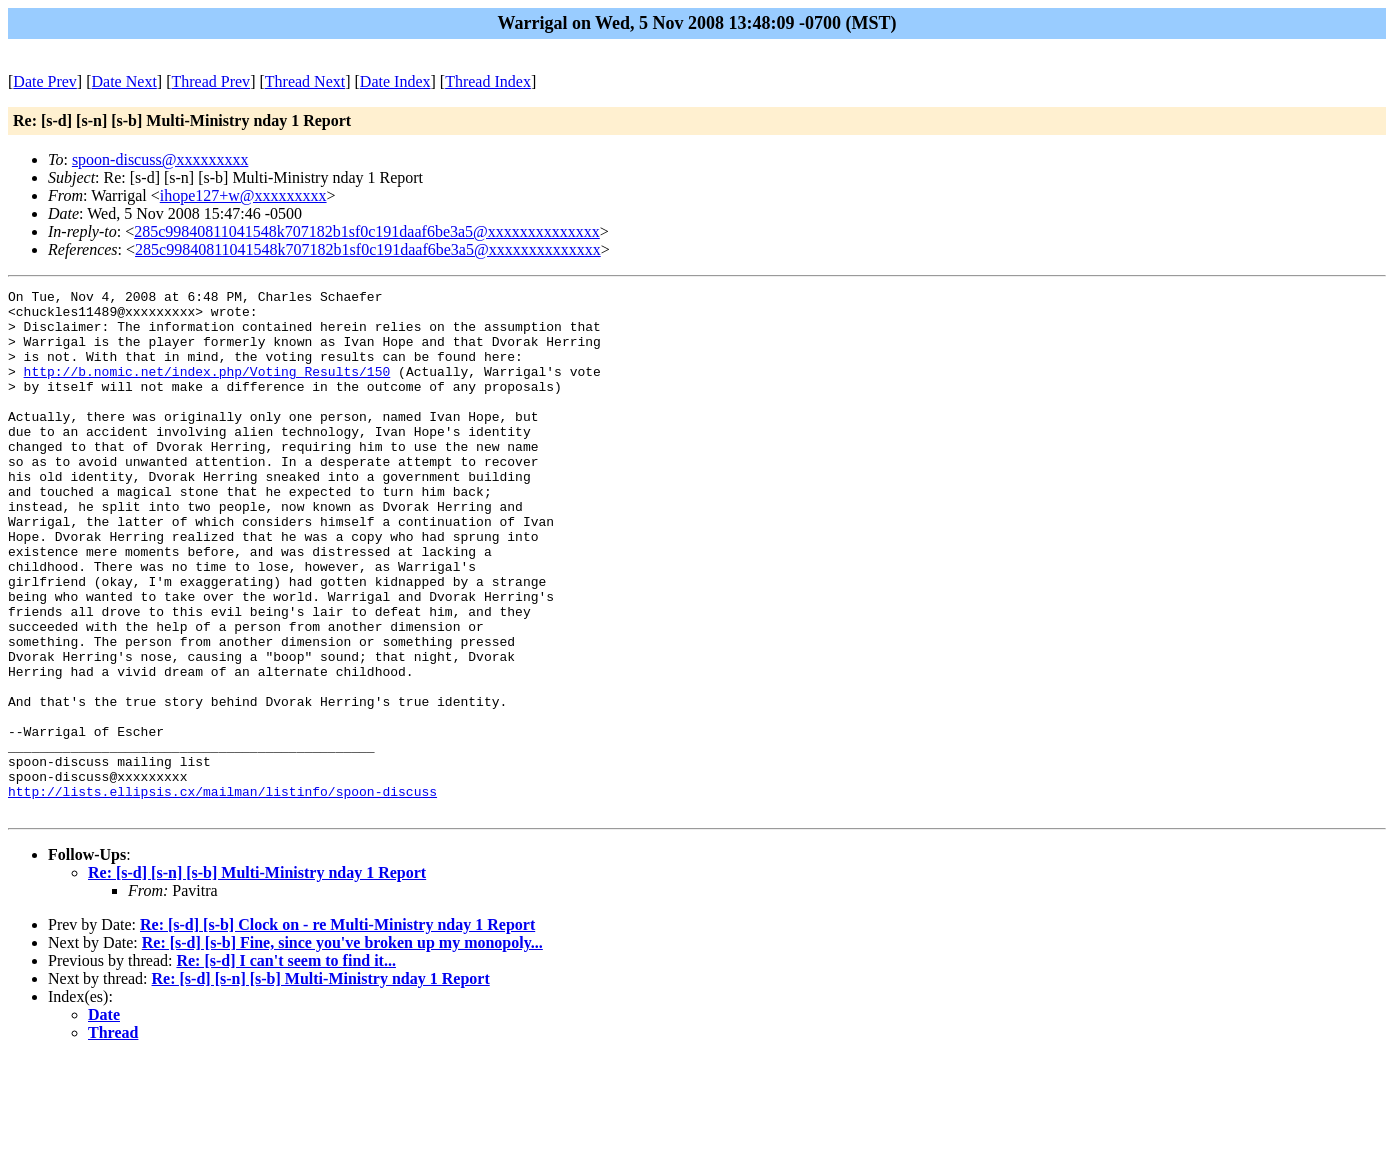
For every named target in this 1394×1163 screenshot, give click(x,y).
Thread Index (488, 81)
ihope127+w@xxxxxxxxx (243, 195)
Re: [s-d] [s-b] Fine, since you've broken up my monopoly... (342, 1047)
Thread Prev (210, 81)
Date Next (124, 81)
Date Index (395, 81)
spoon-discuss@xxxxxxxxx (160, 159)
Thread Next (305, 81)
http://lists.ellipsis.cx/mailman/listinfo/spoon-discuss (222, 893)
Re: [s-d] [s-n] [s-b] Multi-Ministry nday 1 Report (257, 977)
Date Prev (45, 81)
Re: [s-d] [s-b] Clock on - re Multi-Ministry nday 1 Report (337, 1029)
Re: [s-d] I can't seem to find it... (286, 1065)
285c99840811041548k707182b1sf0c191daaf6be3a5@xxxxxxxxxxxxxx (367, 231)
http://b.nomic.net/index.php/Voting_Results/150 (207, 389)
